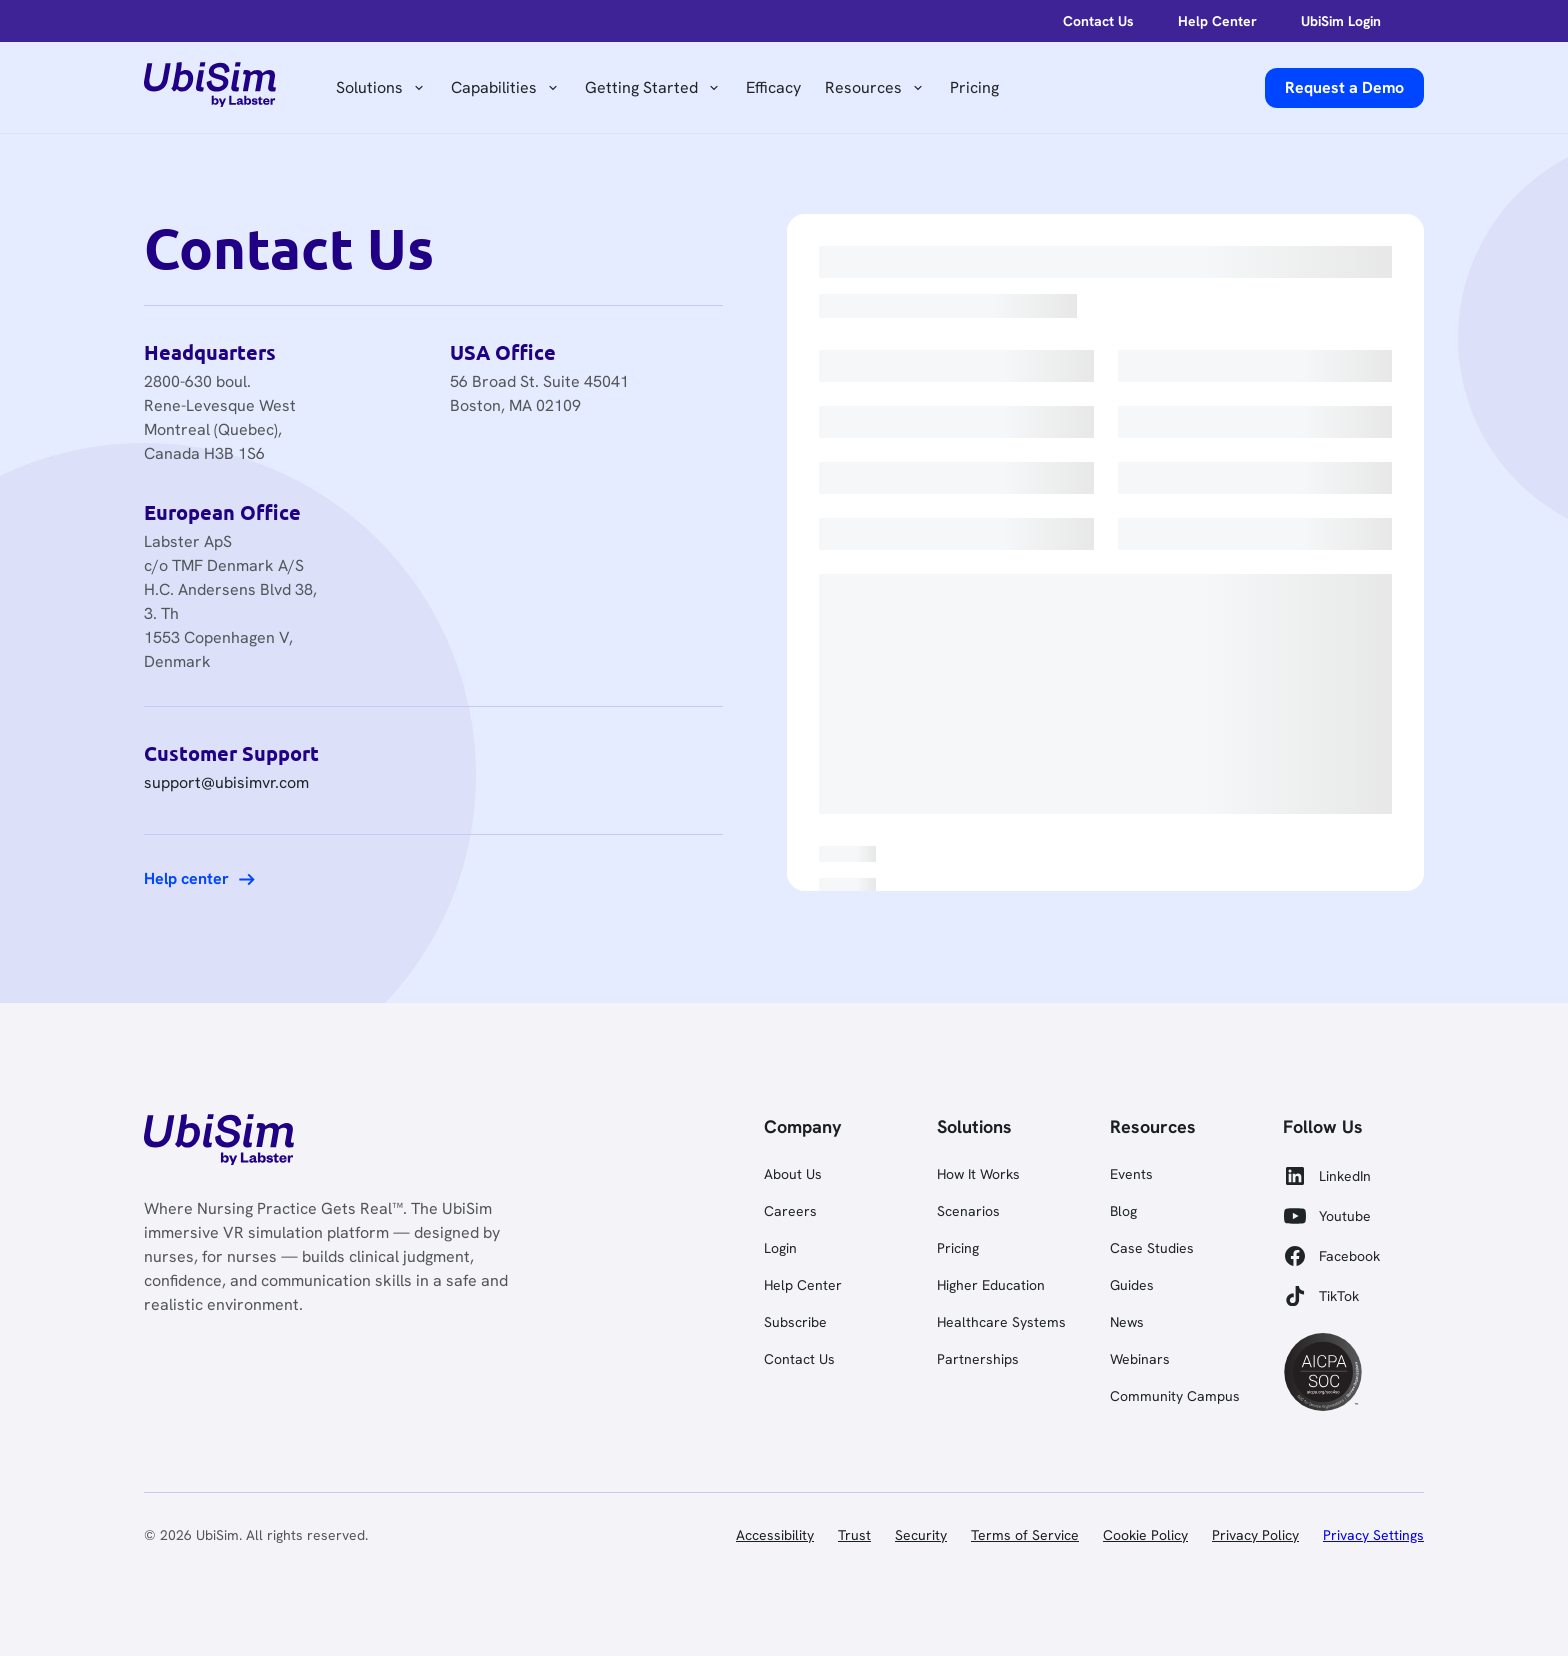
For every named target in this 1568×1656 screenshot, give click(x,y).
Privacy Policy (1255, 1535)
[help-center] (1206, 21)
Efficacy (773, 87)
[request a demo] (1344, 88)
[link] (219, 1143)
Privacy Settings (1373, 1535)
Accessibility (775, 1535)
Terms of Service (1025, 1535)
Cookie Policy (1145, 1535)
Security (921, 1535)
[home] (210, 88)
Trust (854, 1535)
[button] (381, 88)
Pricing (974, 87)
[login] (1087, 21)
